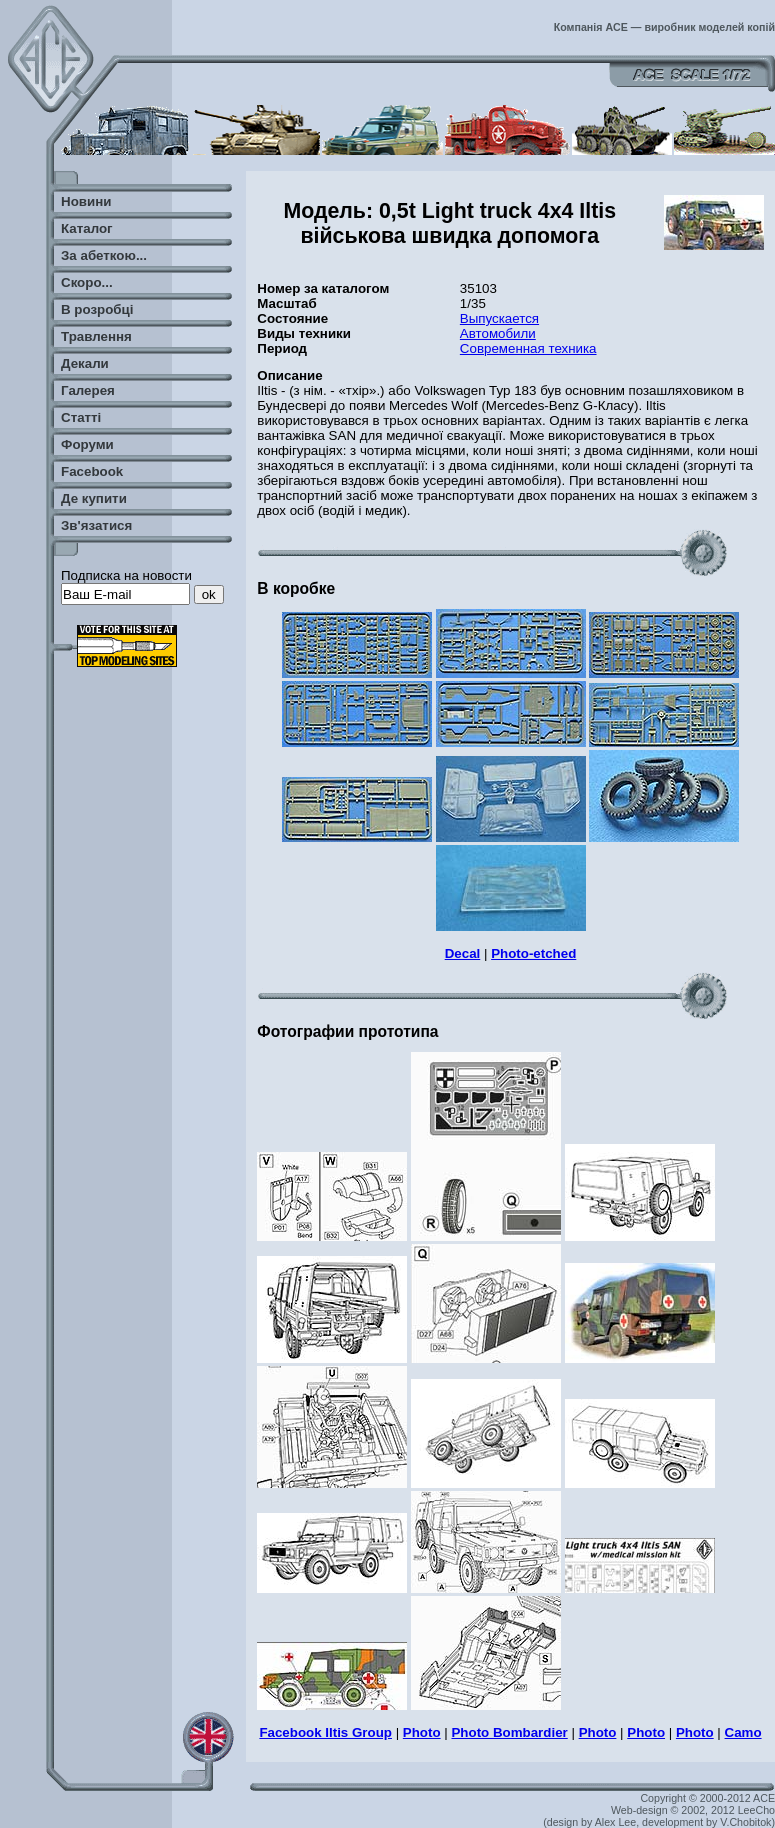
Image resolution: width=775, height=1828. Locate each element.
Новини (86, 201)
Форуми (87, 444)
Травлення (96, 336)
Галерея (88, 390)
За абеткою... (104, 255)
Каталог (87, 228)
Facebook (92, 471)
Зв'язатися (96, 525)
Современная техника (528, 348)
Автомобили (498, 333)
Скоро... (87, 282)
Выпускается (499, 318)
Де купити (94, 498)
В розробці (97, 309)
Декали (85, 363)
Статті (81, 417)
